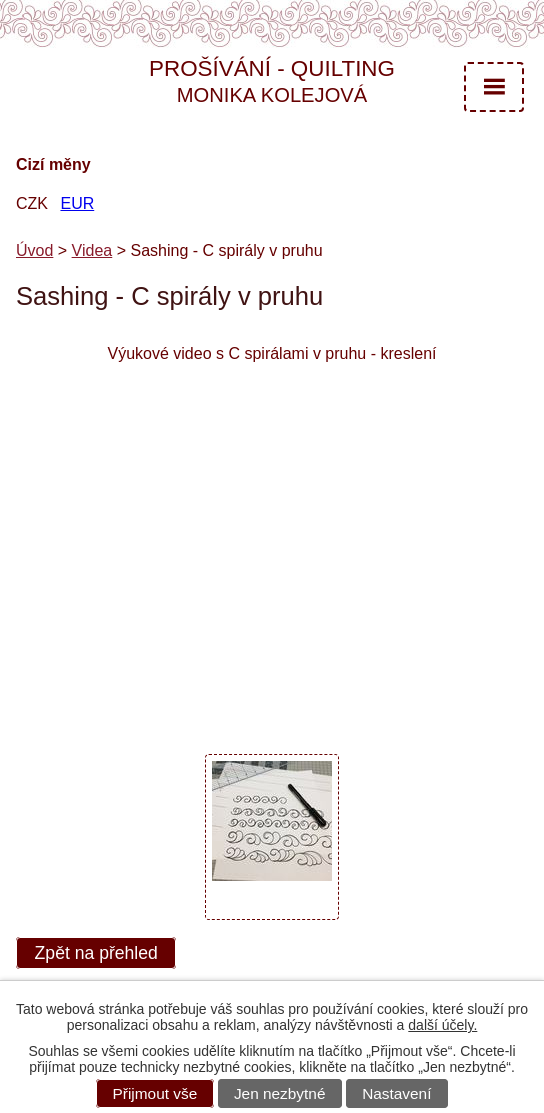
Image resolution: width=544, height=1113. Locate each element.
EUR (77, 203)
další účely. (442, 1025)
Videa (92, 250)
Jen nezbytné (280, 1093)
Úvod (34, 250)
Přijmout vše (155, 1093)
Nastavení (396, 1093)
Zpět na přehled (96, 953)
